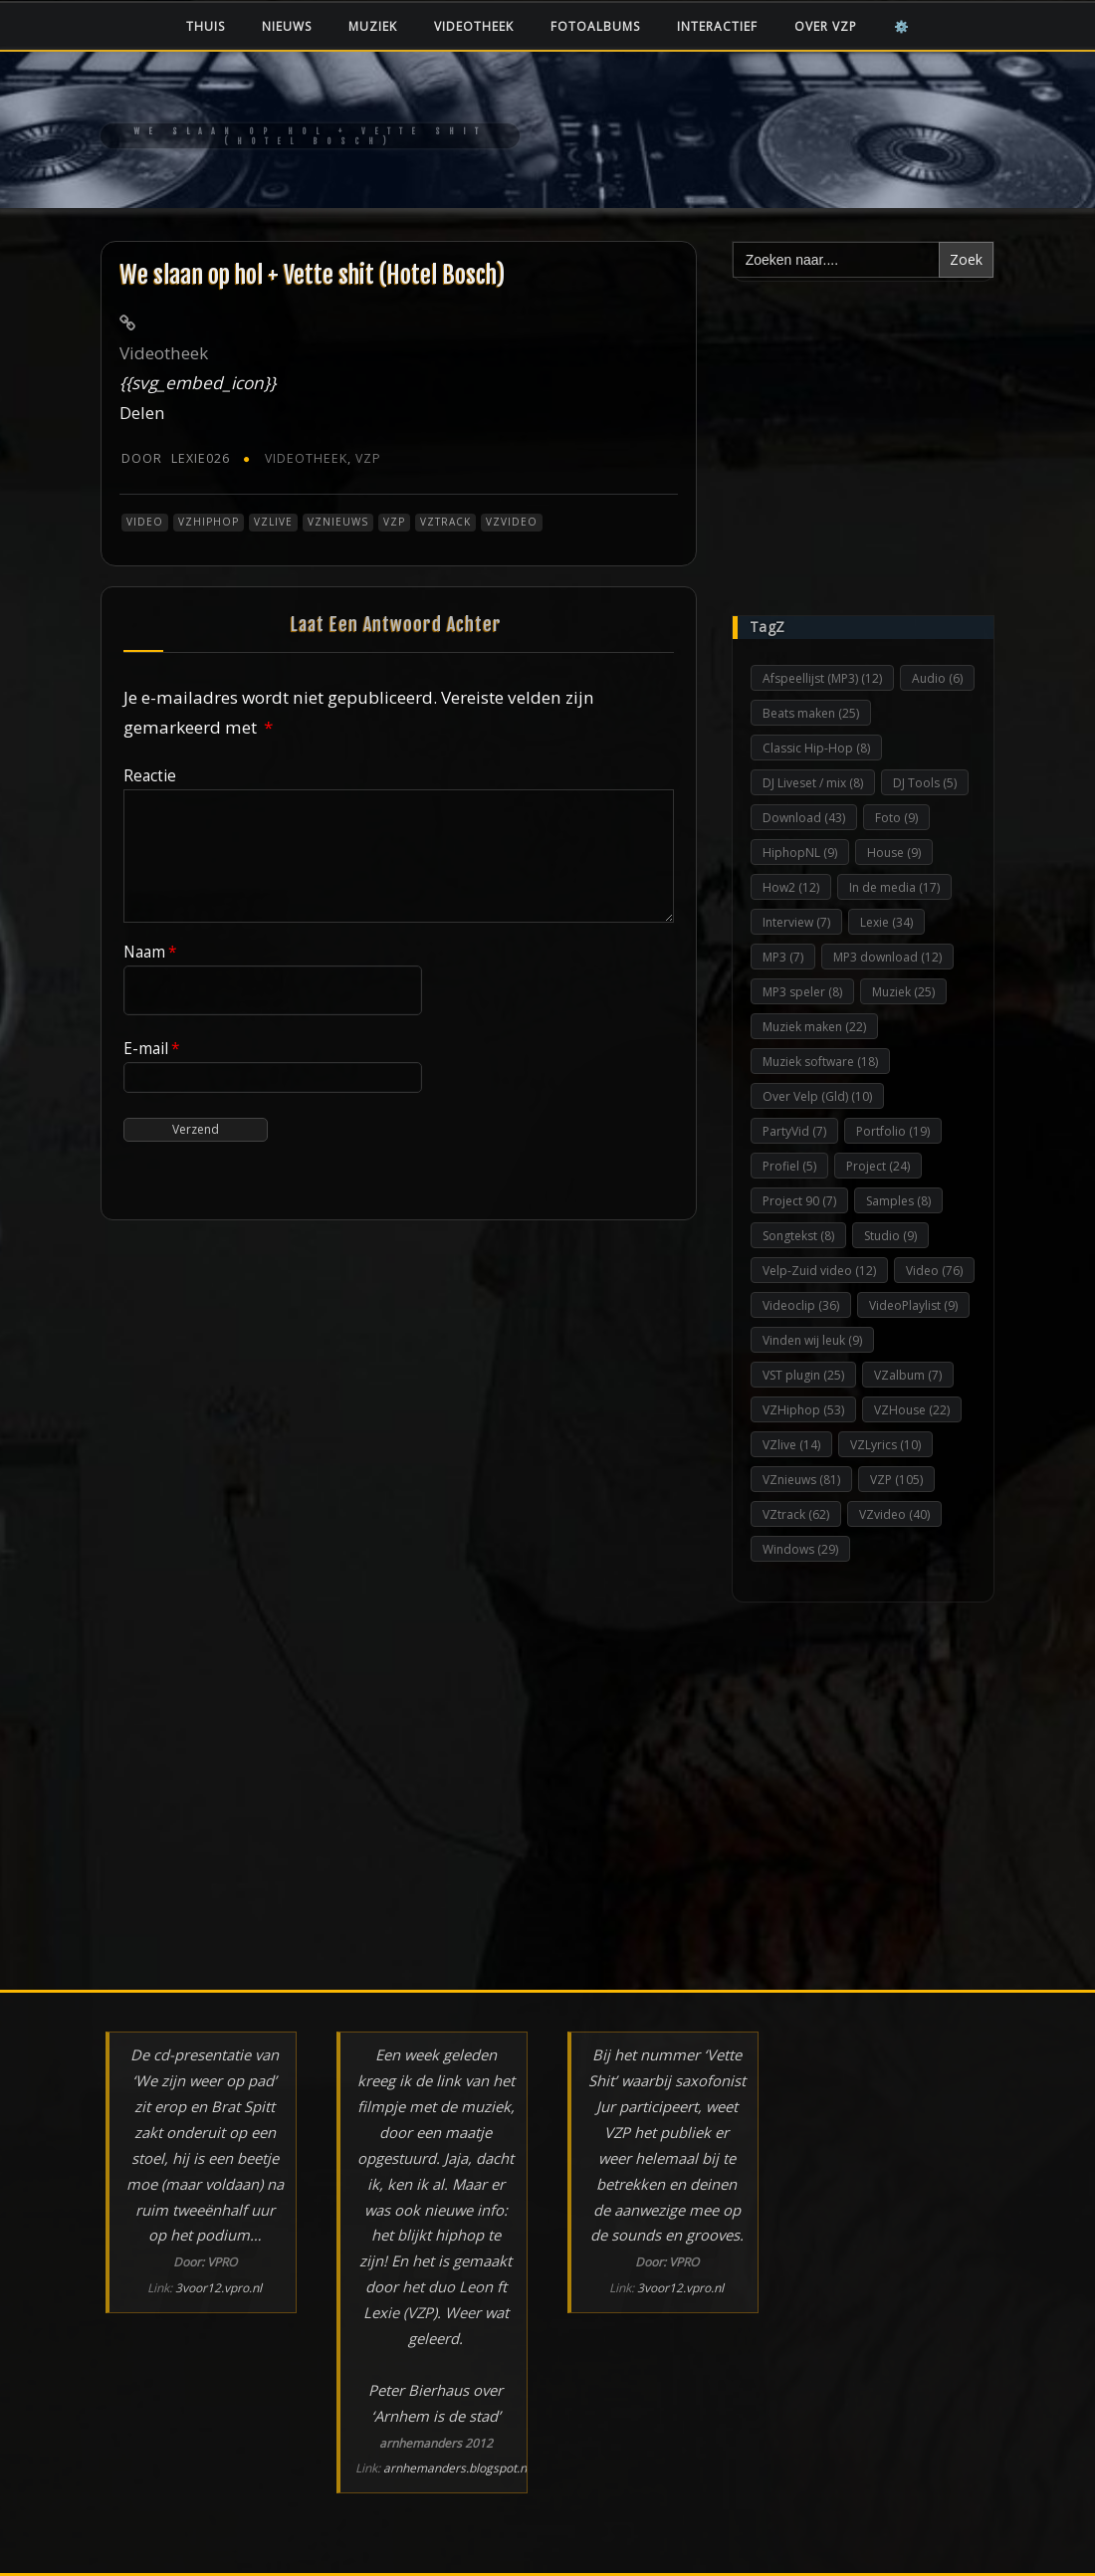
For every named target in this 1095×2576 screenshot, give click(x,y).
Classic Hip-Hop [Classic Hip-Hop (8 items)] (816, 748)
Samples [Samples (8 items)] (898, 1200)
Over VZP (825, 26)
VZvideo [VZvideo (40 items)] (894, 1514)
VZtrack (445, 522)
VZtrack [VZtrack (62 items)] (796, 1514)
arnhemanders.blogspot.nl (456, 2468)
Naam (150, 952)
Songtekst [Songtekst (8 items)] (798, 1235)
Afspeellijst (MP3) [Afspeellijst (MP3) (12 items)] (822, 678)
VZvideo (512, 522)
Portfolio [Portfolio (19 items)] (893, 1131)
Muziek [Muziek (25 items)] (903, 991)
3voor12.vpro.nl (218, 2287)
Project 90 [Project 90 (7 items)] (799, 1200)
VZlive (273, 522)
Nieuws (287, 26)
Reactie (149, 775)
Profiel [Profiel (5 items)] (789, 1166)
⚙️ (902, 26)
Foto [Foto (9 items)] (896, 817)
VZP (368, 458)
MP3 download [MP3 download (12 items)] (887, 957)
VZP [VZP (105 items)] (896, 1479)
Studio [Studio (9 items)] (890, 1235)
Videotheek (474, 26)
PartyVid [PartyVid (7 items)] (794, 1131)
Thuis (205, 26)
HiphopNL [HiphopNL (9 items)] (800, 852)
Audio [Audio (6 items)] (937, 678)
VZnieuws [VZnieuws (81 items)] (801, 1479)
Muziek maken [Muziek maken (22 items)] (814, 1026)
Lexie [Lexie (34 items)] (886, 922)
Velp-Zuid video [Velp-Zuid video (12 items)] (819, 1270)
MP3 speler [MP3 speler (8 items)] (802, 991)
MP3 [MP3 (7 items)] (783, 957)
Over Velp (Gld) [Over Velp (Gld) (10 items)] (817, 1096)
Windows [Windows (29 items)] (800, 1549)
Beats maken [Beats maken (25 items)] (811, 713)
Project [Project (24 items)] (878, 1166)
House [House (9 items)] (894, 852)
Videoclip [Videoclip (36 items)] (801, 1305)
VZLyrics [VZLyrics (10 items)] (885, 1444)
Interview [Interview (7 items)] (796, 922)
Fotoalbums (595, 26)
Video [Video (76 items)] (934, 1270)
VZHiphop (208, 522)
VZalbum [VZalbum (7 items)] (908, 1375)
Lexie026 (175, 458)
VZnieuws (338, 522)
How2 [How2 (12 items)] (791, 887)
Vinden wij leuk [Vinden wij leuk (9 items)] (812, 1340)
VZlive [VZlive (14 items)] (791, 1444)
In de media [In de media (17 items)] (894, 887)
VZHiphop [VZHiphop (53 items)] (803, 1409)
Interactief (717, 26)
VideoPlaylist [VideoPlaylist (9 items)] (913, 1305)
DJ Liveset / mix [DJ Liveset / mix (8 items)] (813, 782)
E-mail (151, 1048)
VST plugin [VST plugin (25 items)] (803, 1375)
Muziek (372, 26)
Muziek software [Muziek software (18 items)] (820, 1061)
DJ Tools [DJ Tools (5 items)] (925, 782)
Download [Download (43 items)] (804, 817)
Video (144, 522)
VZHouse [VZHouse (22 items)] (912, 1409)
